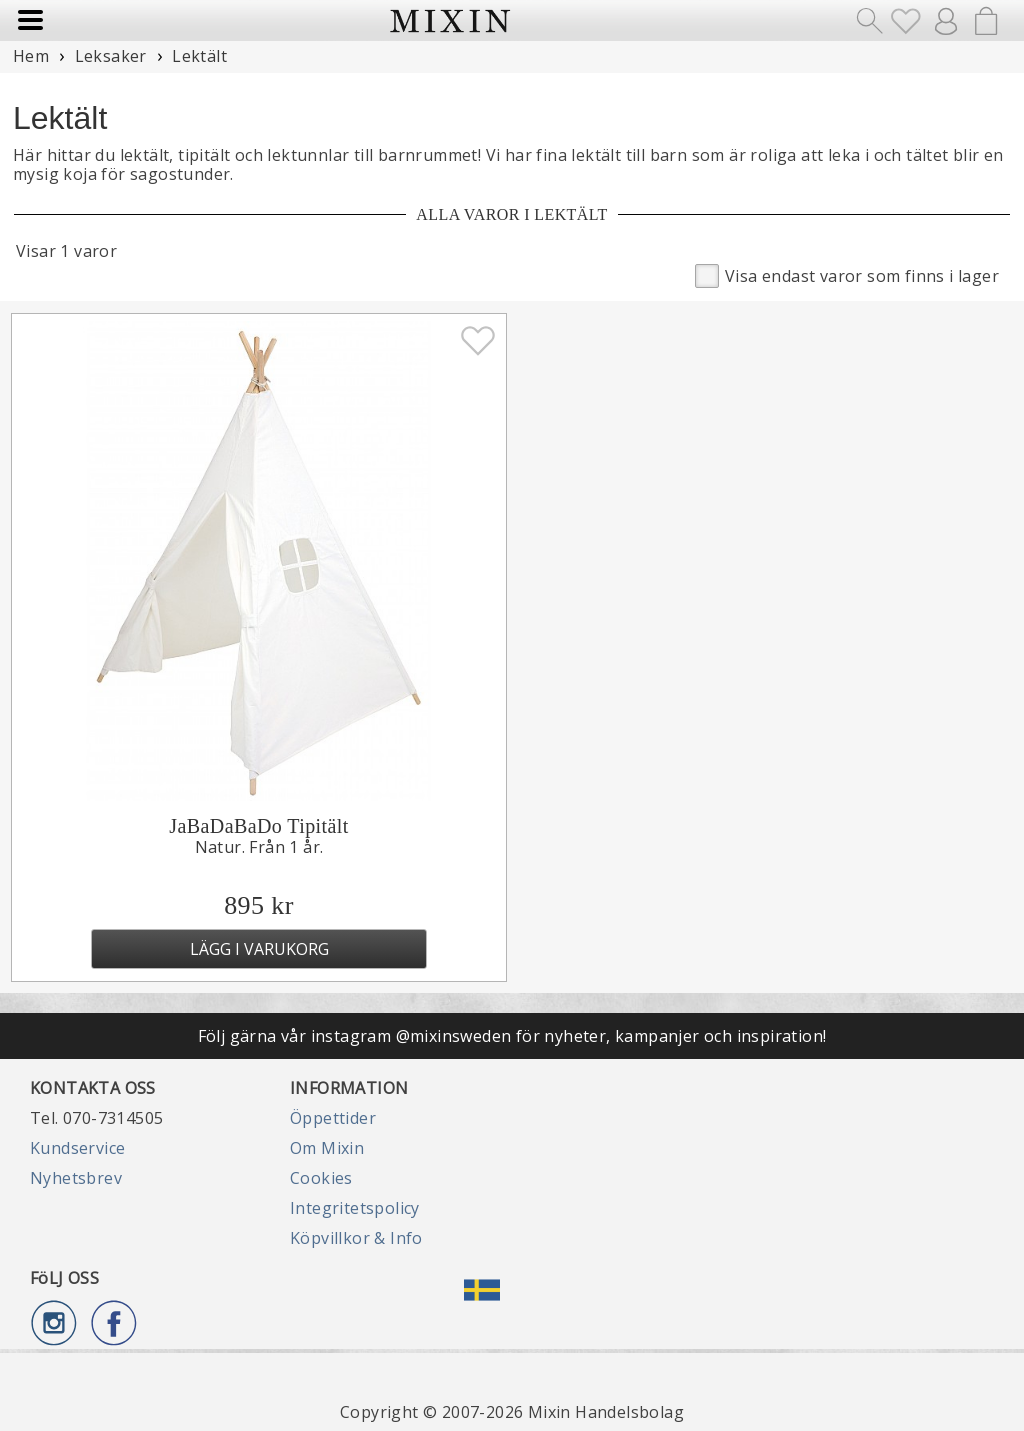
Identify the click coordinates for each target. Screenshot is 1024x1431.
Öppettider (333, 1118)
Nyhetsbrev (76, 1178)
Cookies (321, 1178)
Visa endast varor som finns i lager (847, 274)
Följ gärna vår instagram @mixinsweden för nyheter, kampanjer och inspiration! (512, 1036)
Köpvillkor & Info (356, 1238)
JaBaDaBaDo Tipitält (258, 826)
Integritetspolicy (355, 1208)
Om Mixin (327, 1148)
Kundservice (77, 1148)
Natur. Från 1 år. (259, 847)
